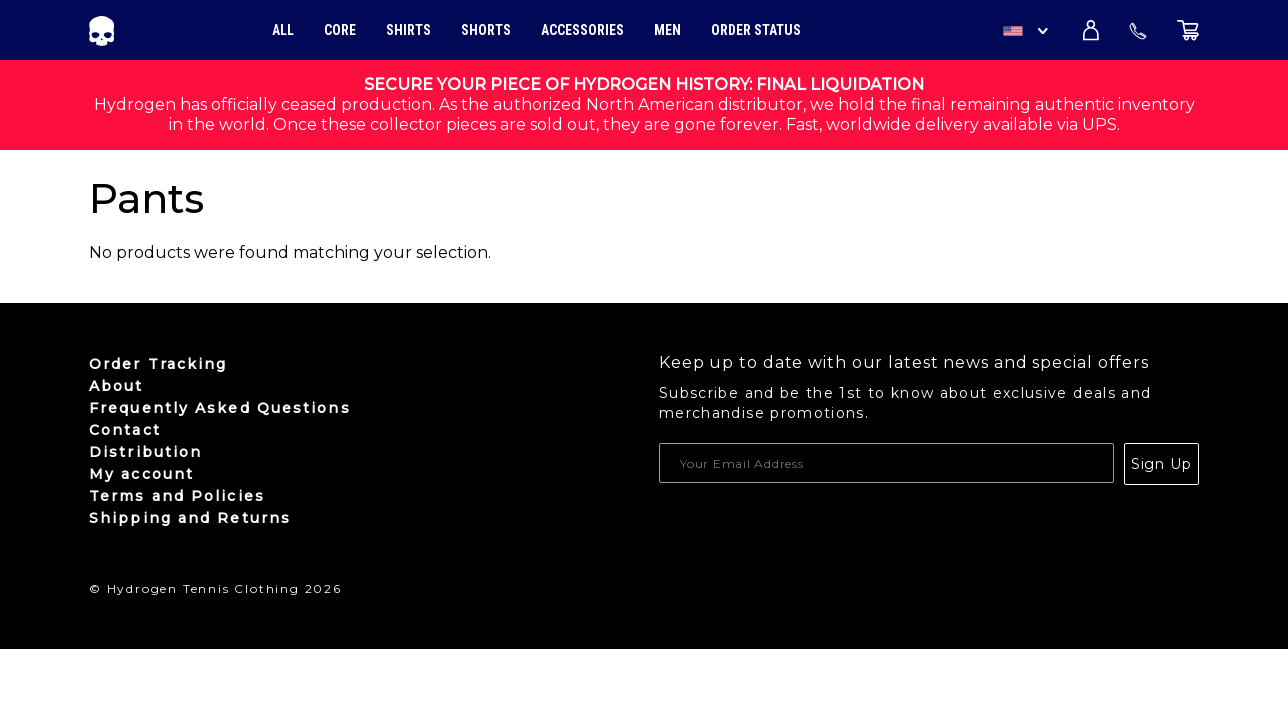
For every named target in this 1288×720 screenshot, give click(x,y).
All (283, 30)
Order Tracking (158, 364)
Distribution (145, 452)
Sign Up (1161, 464)
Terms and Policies (177, 496)
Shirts (408, 30)
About (116, 386)
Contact (125, 430)
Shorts (486, 30)
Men (667, 30)
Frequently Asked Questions (220, 408)
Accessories (582, 30)
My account (141, 474)
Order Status (756, 30)
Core (340, 30)
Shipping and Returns (190, 518)
